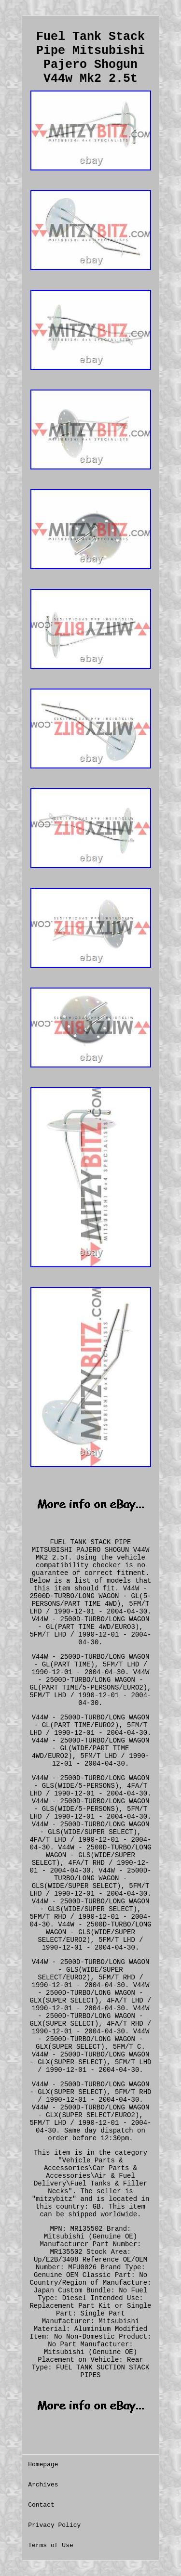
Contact (41, 2505)
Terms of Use (50, 2545)
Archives (43, 2484)
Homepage (43, 2464)
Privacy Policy (54, 2525)
